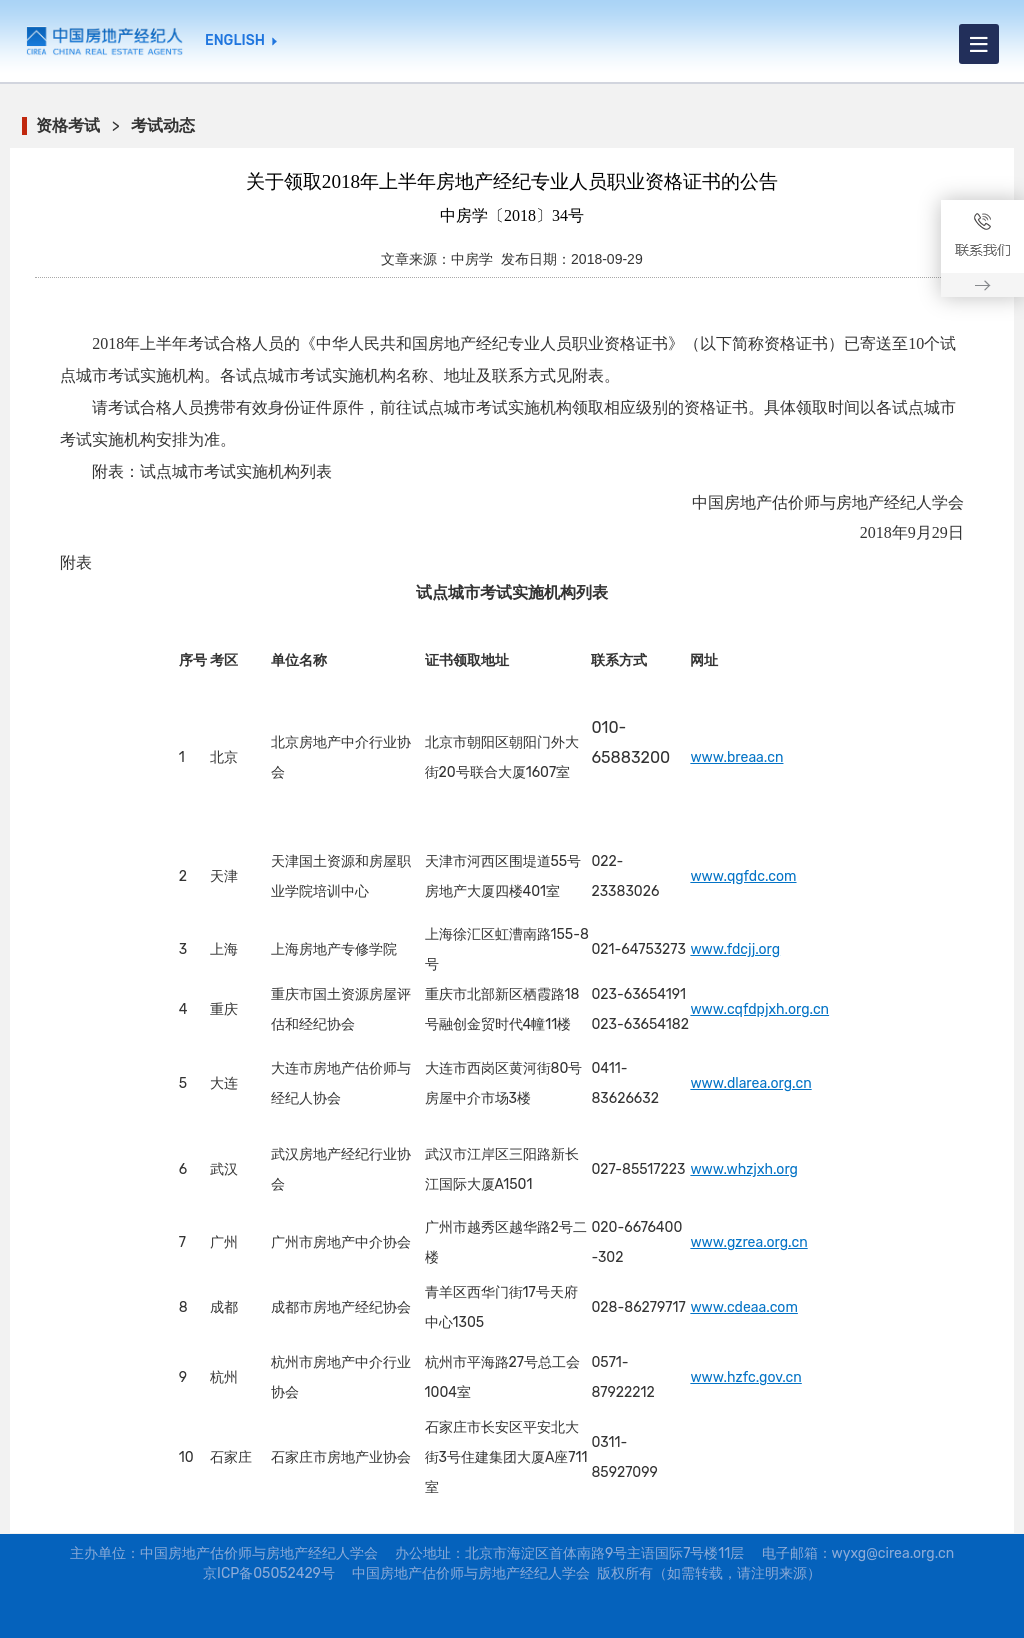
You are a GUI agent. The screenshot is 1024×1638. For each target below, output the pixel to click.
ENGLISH (235, 41)
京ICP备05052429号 (269, 1573)
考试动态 (163, 125)
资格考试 (68, 125)
